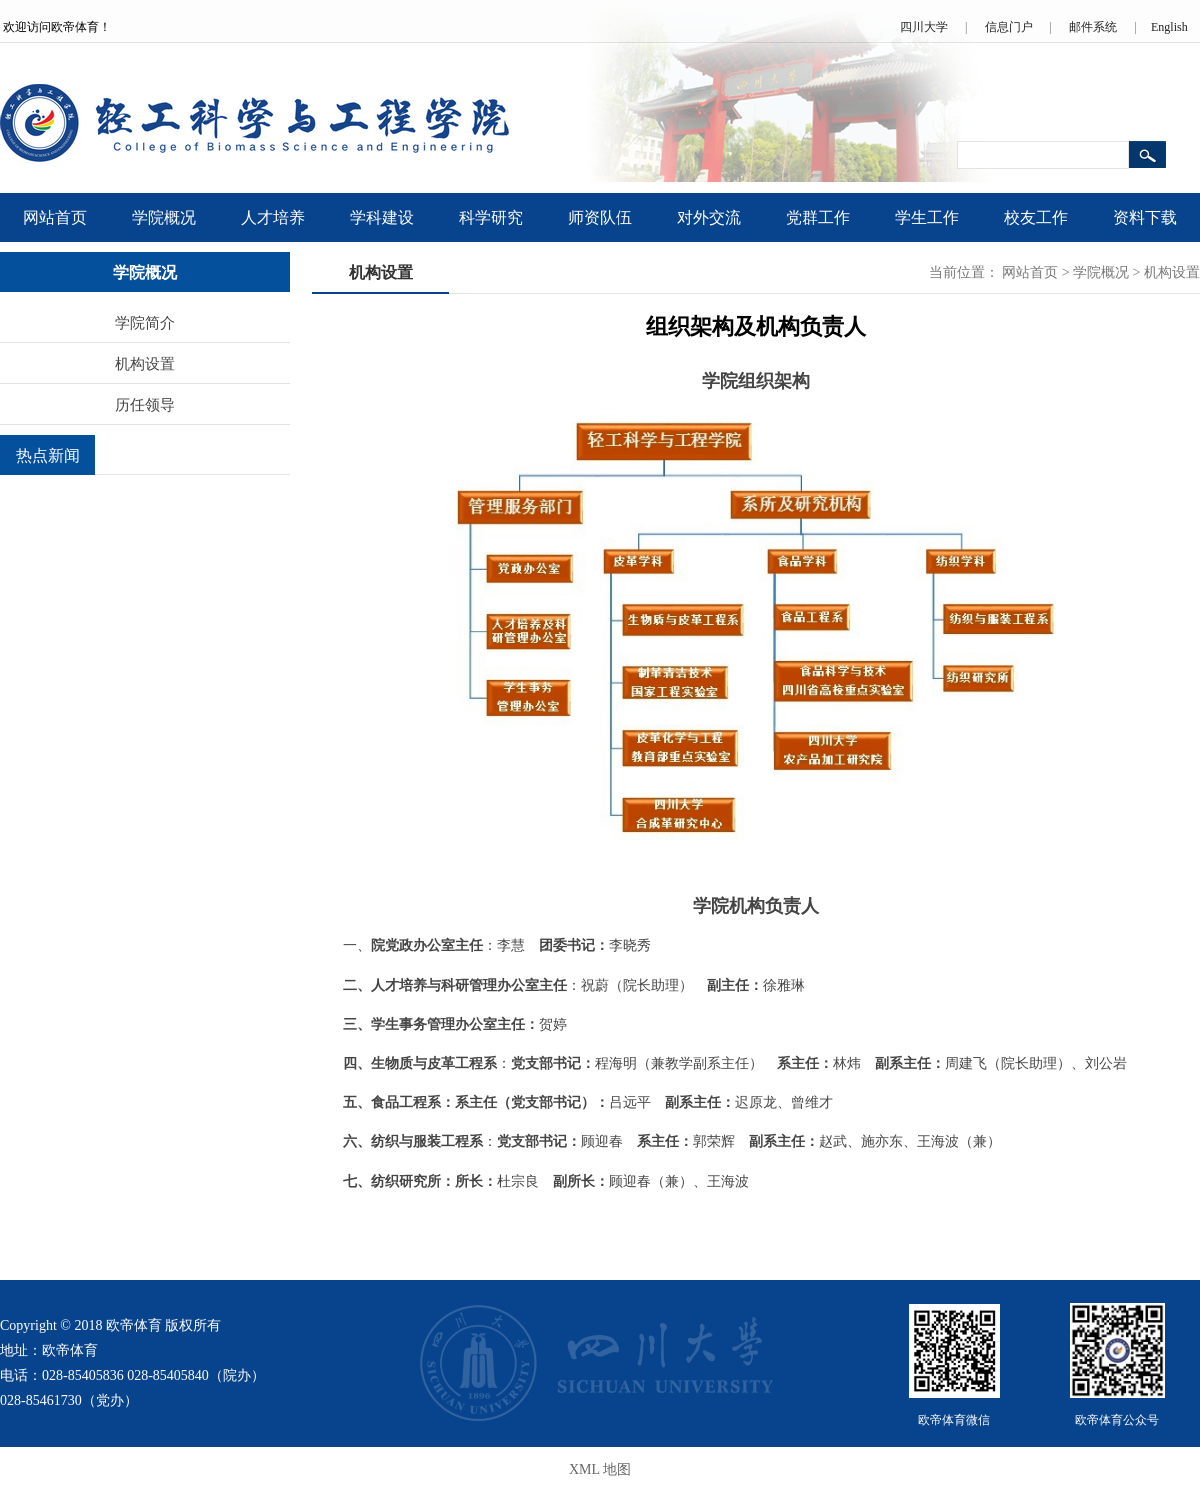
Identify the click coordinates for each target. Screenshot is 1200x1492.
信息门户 (1009, 27)
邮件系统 (1093, 27)
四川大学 (924, 27)
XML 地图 (600, 1469)
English (1169, 27)
